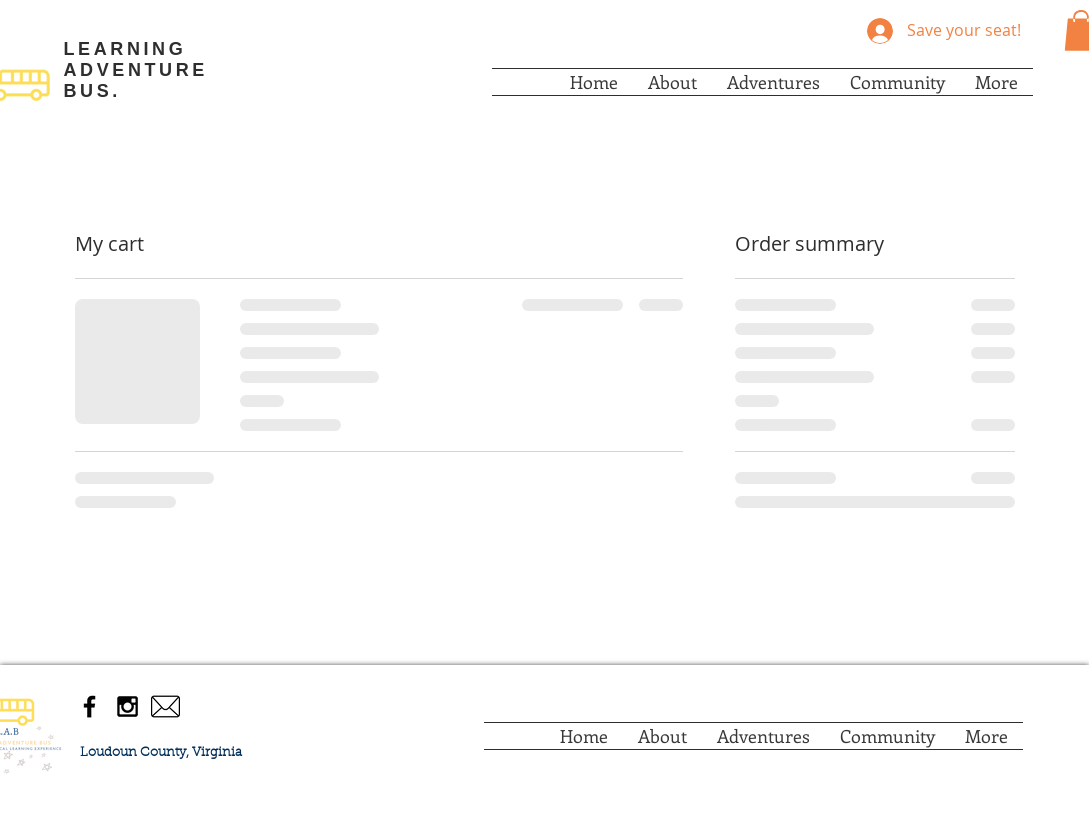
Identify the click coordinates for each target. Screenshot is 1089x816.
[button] (672, 82)
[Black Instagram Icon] (127, 706)
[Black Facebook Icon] (89, 706)
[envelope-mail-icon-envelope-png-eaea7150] (165, 706)
